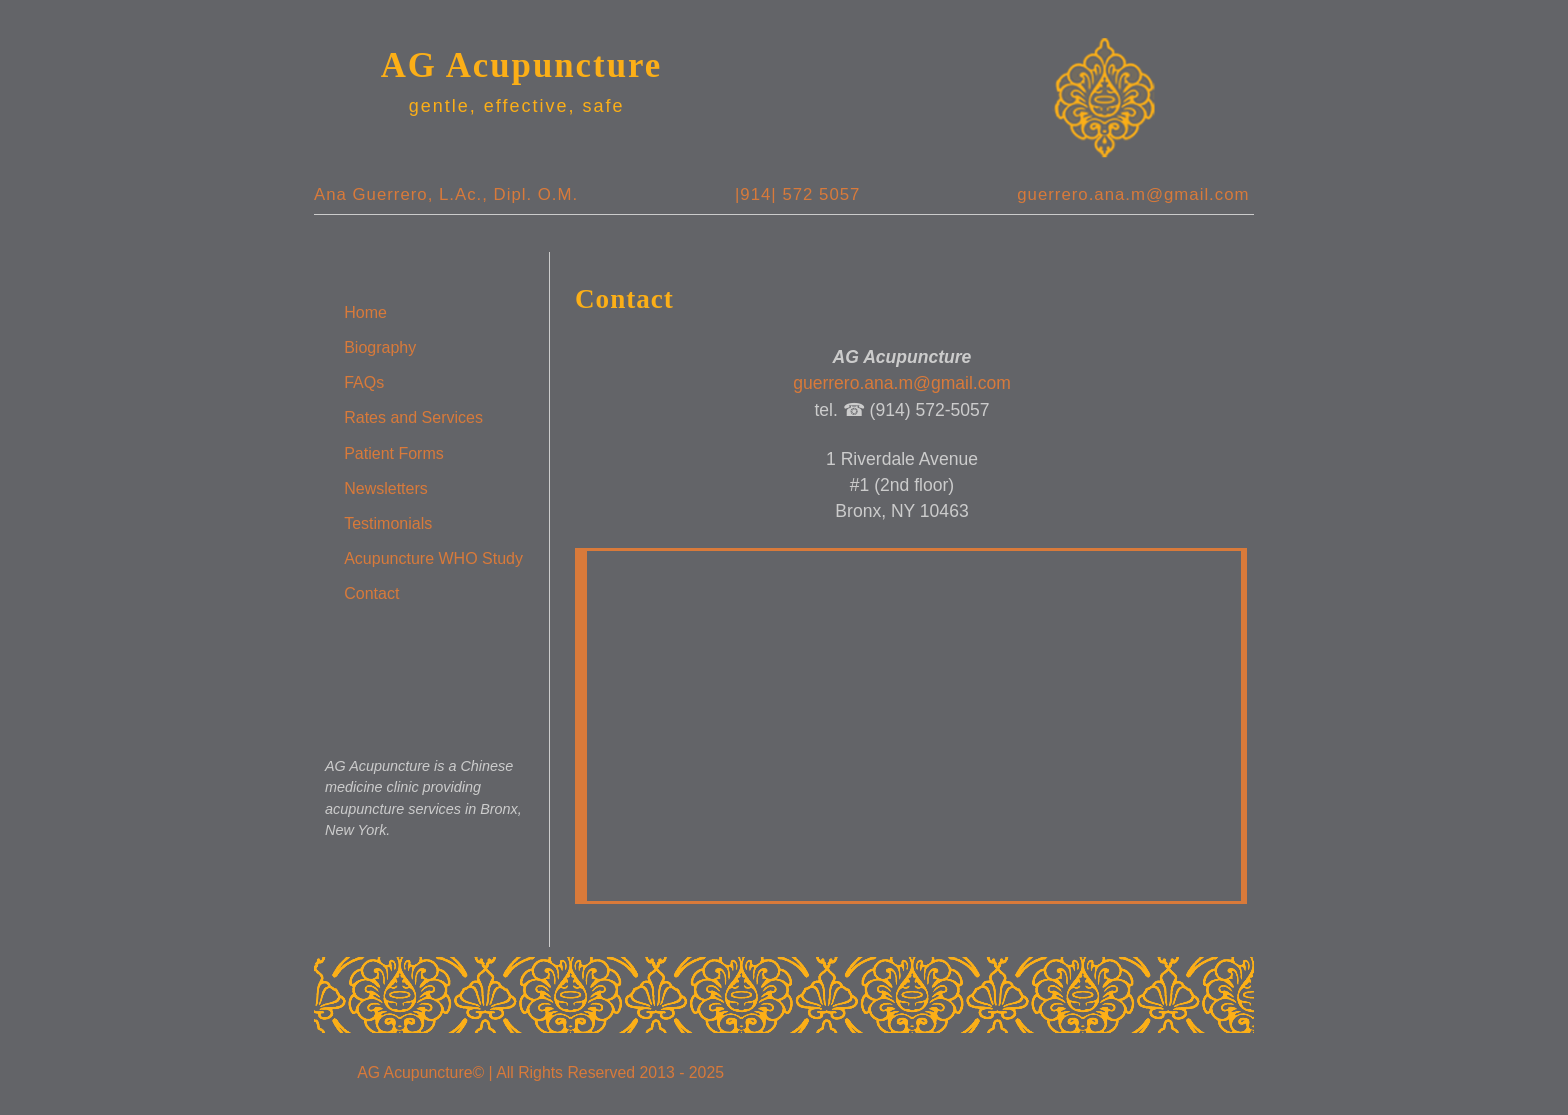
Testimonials (388, 523)
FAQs (364, 382)
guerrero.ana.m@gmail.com (1133, 194)
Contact (371, 593)
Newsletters (386, 488)
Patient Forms (394, 453)
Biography (380, 347)
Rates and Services (413, 417)
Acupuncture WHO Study (433, 558)
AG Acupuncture (522, 65)
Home (365, 312)
